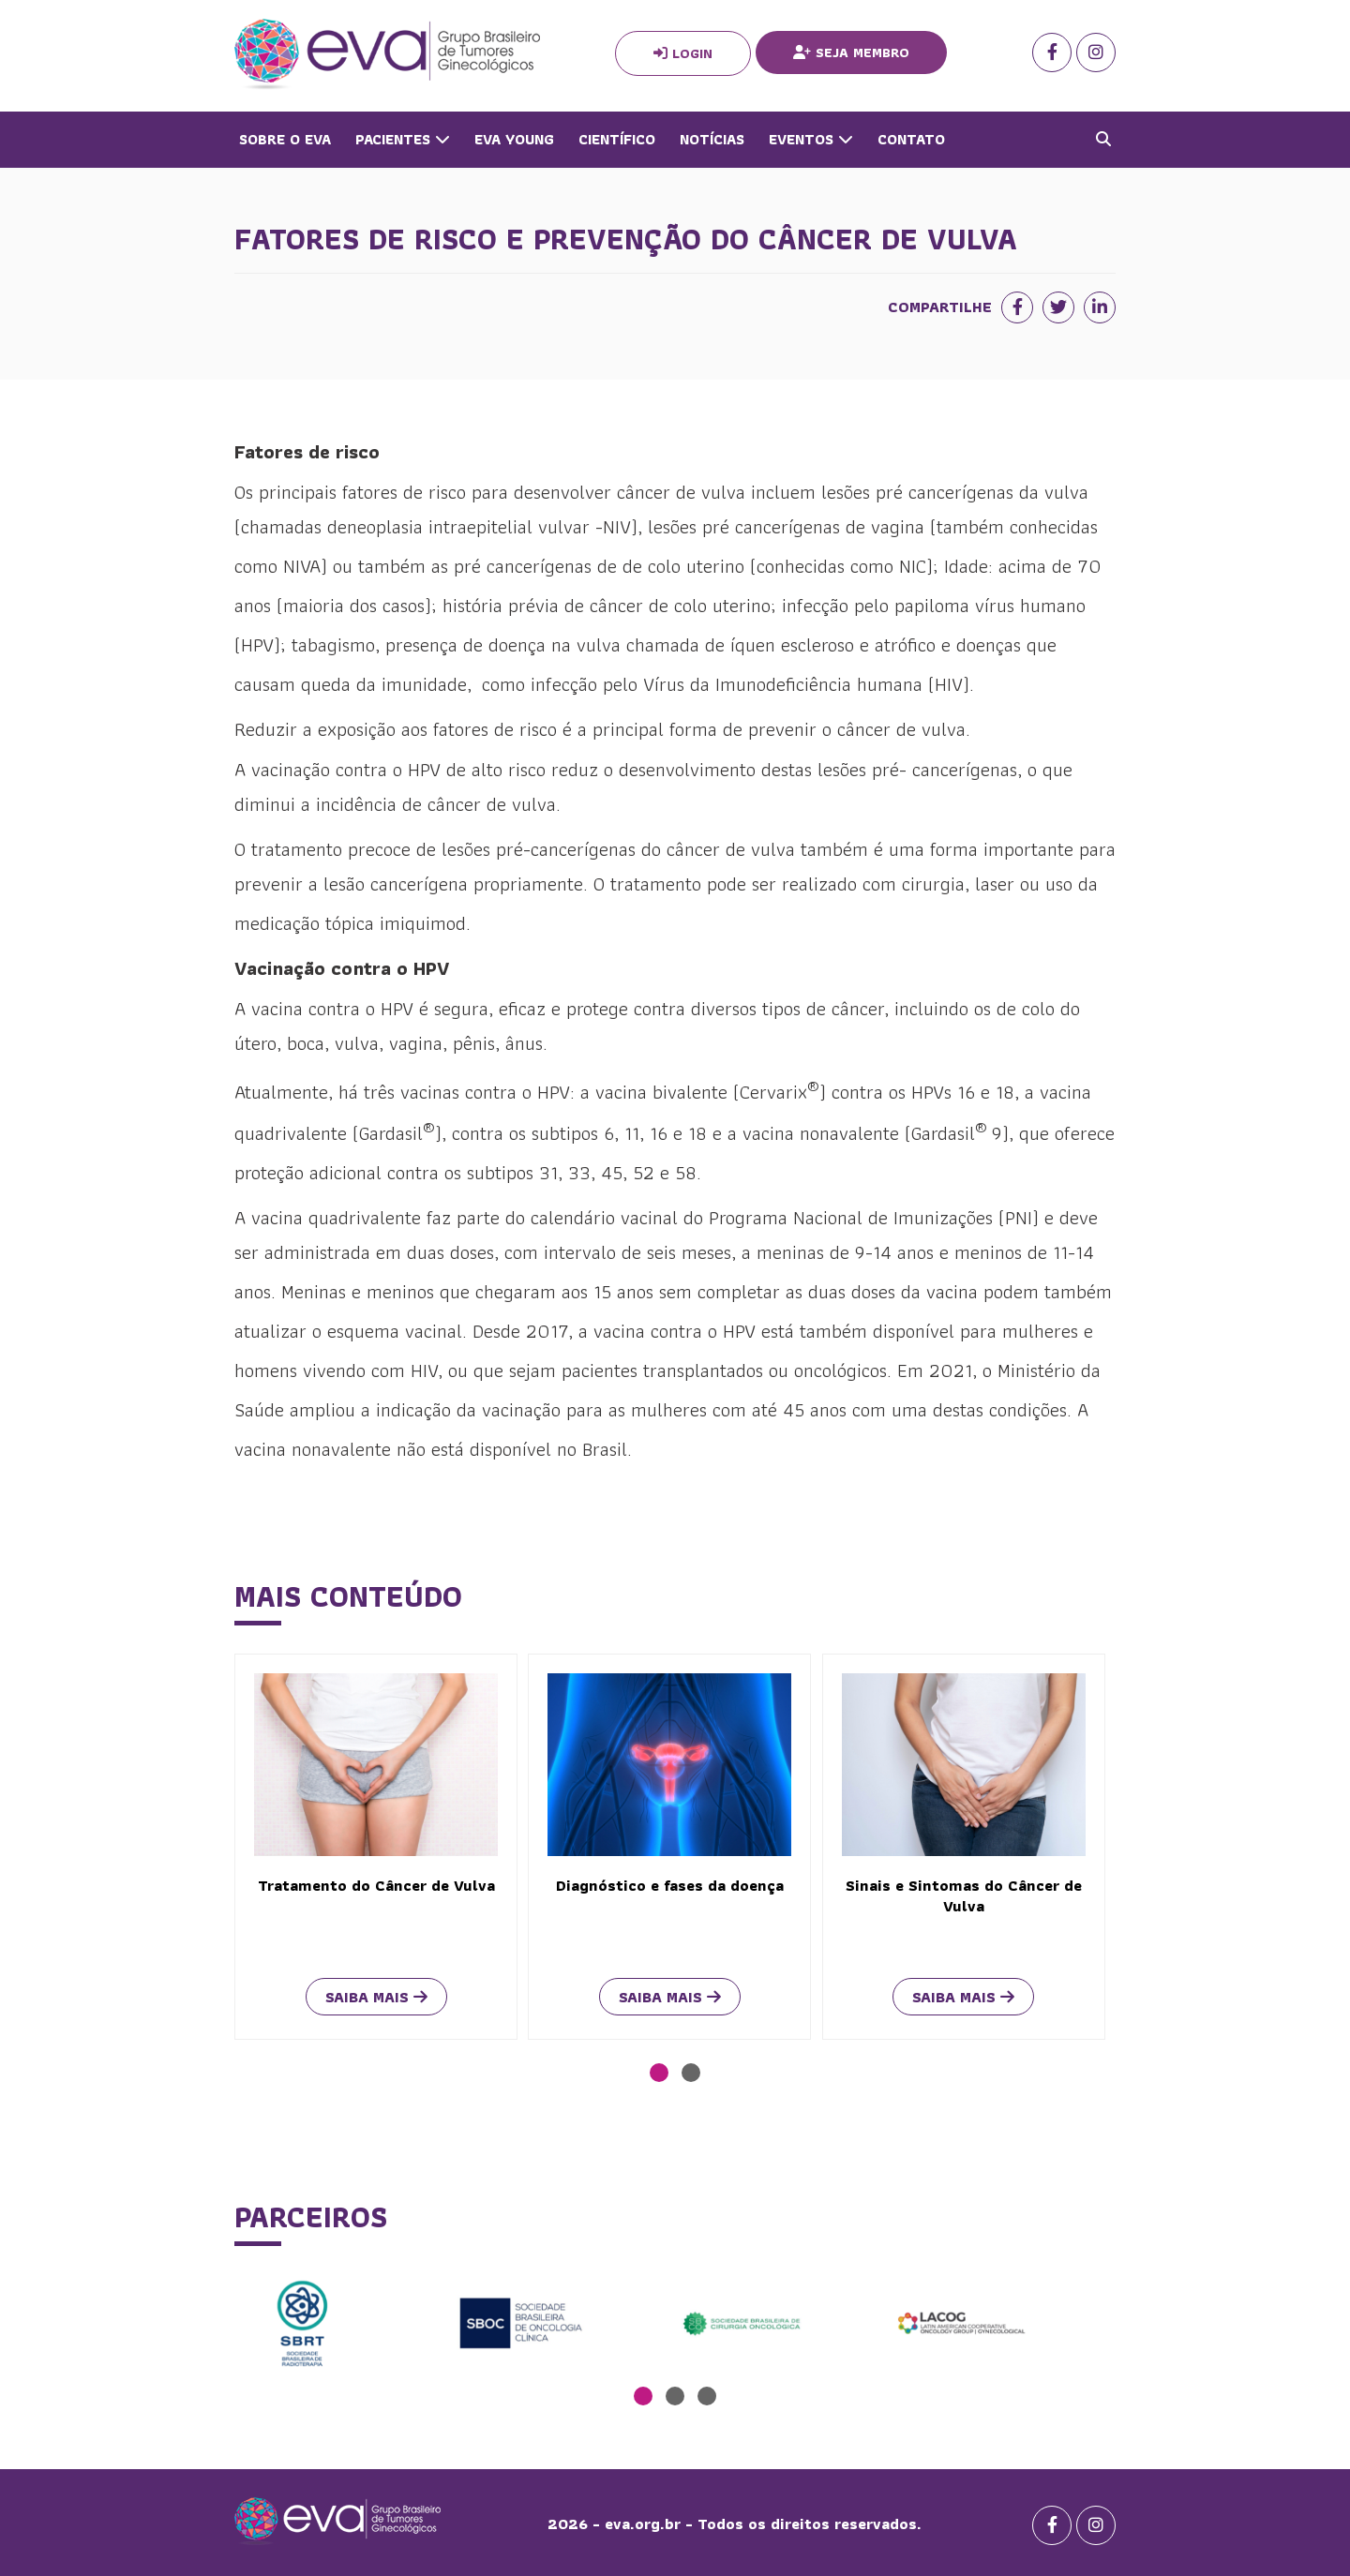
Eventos (811, 139)
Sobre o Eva (285, 139)
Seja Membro (851, 52)
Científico (616, 139)
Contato (911, 139)
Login (682, 53)
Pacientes (402, 139)
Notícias (712, 139)
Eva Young (514, 139)
